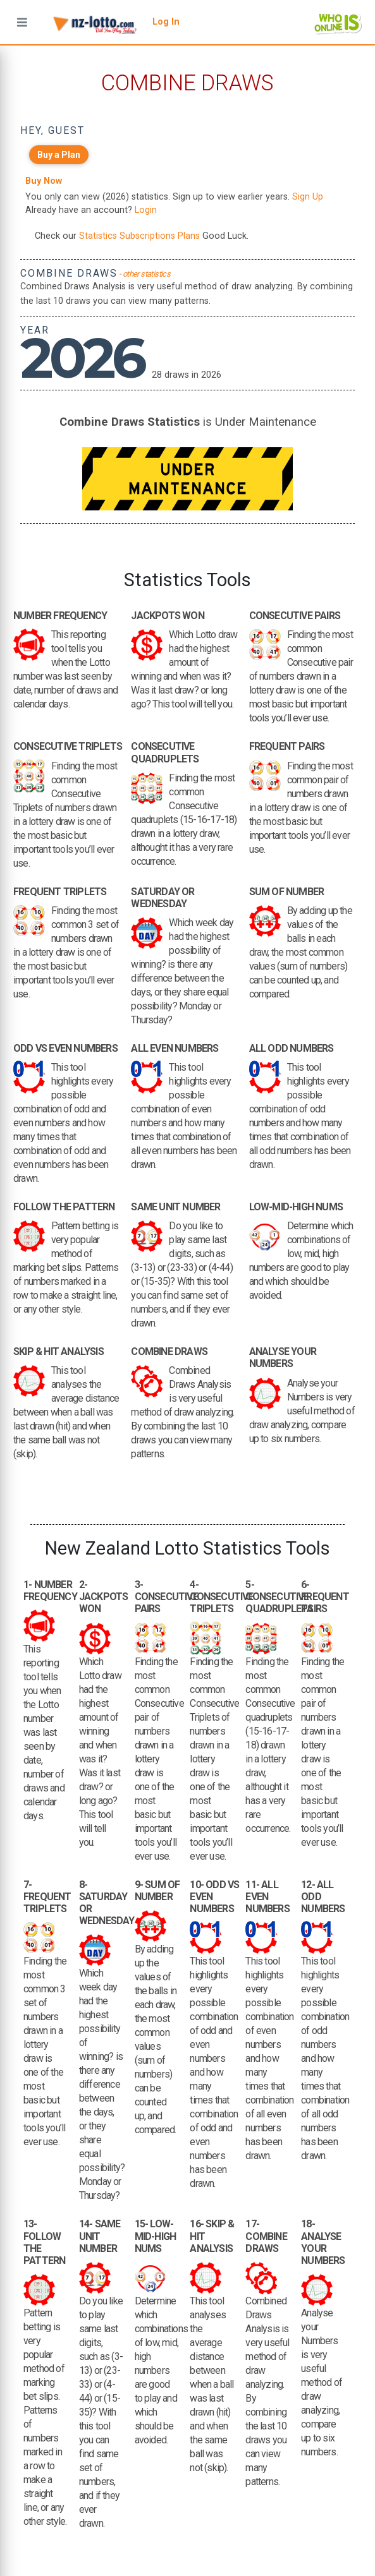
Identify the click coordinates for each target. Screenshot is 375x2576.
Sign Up (307, 196)
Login (146, 210)
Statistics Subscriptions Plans (139, 236)
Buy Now (43, 181)
